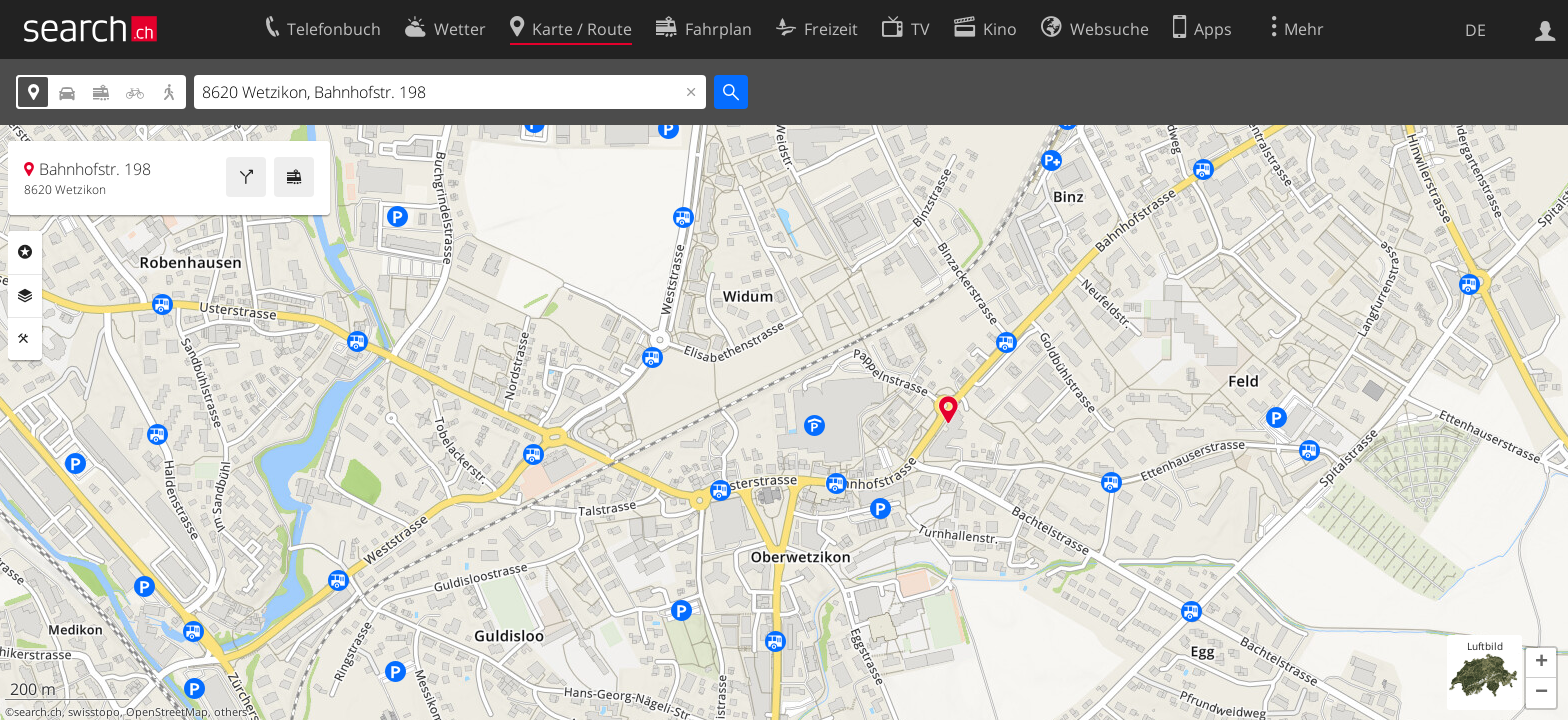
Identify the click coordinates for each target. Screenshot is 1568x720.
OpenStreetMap (167, 712)
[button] (1541, 663)
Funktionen (25, 339)
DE (1475, 30)
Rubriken (25, 252)
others (230, 712)
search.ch (38, 712)
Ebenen (25, 296)
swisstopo (94, 712)
